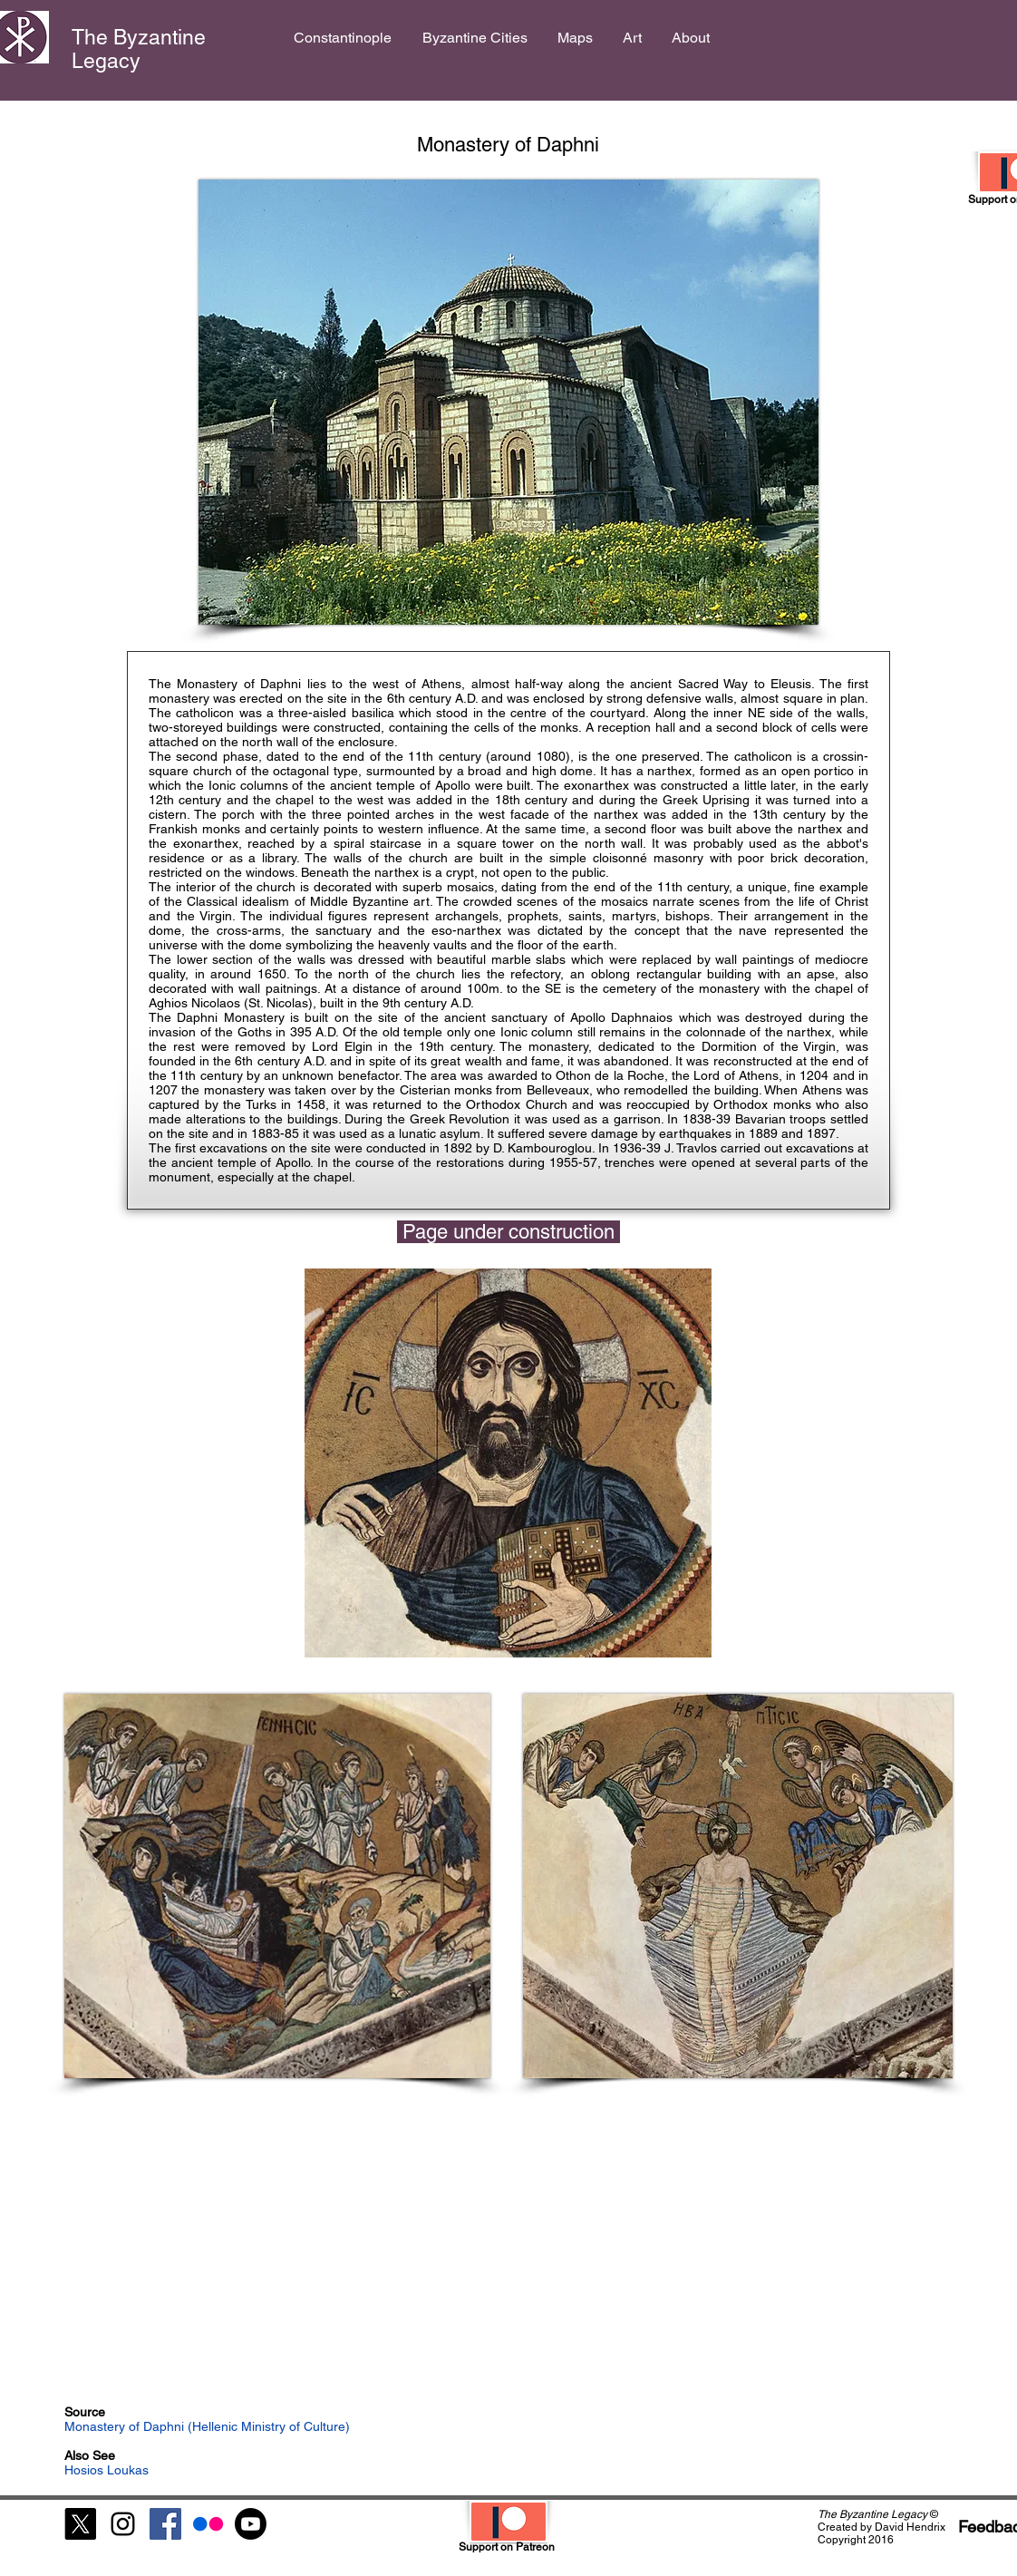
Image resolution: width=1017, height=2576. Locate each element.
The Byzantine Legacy (139, 49)
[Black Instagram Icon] (123, 2524)
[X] (80, 2524)
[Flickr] (208, 2524)
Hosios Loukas (106, 2470)
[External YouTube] (508, 2250)
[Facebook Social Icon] (165, 2524)
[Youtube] (250, 2524)
